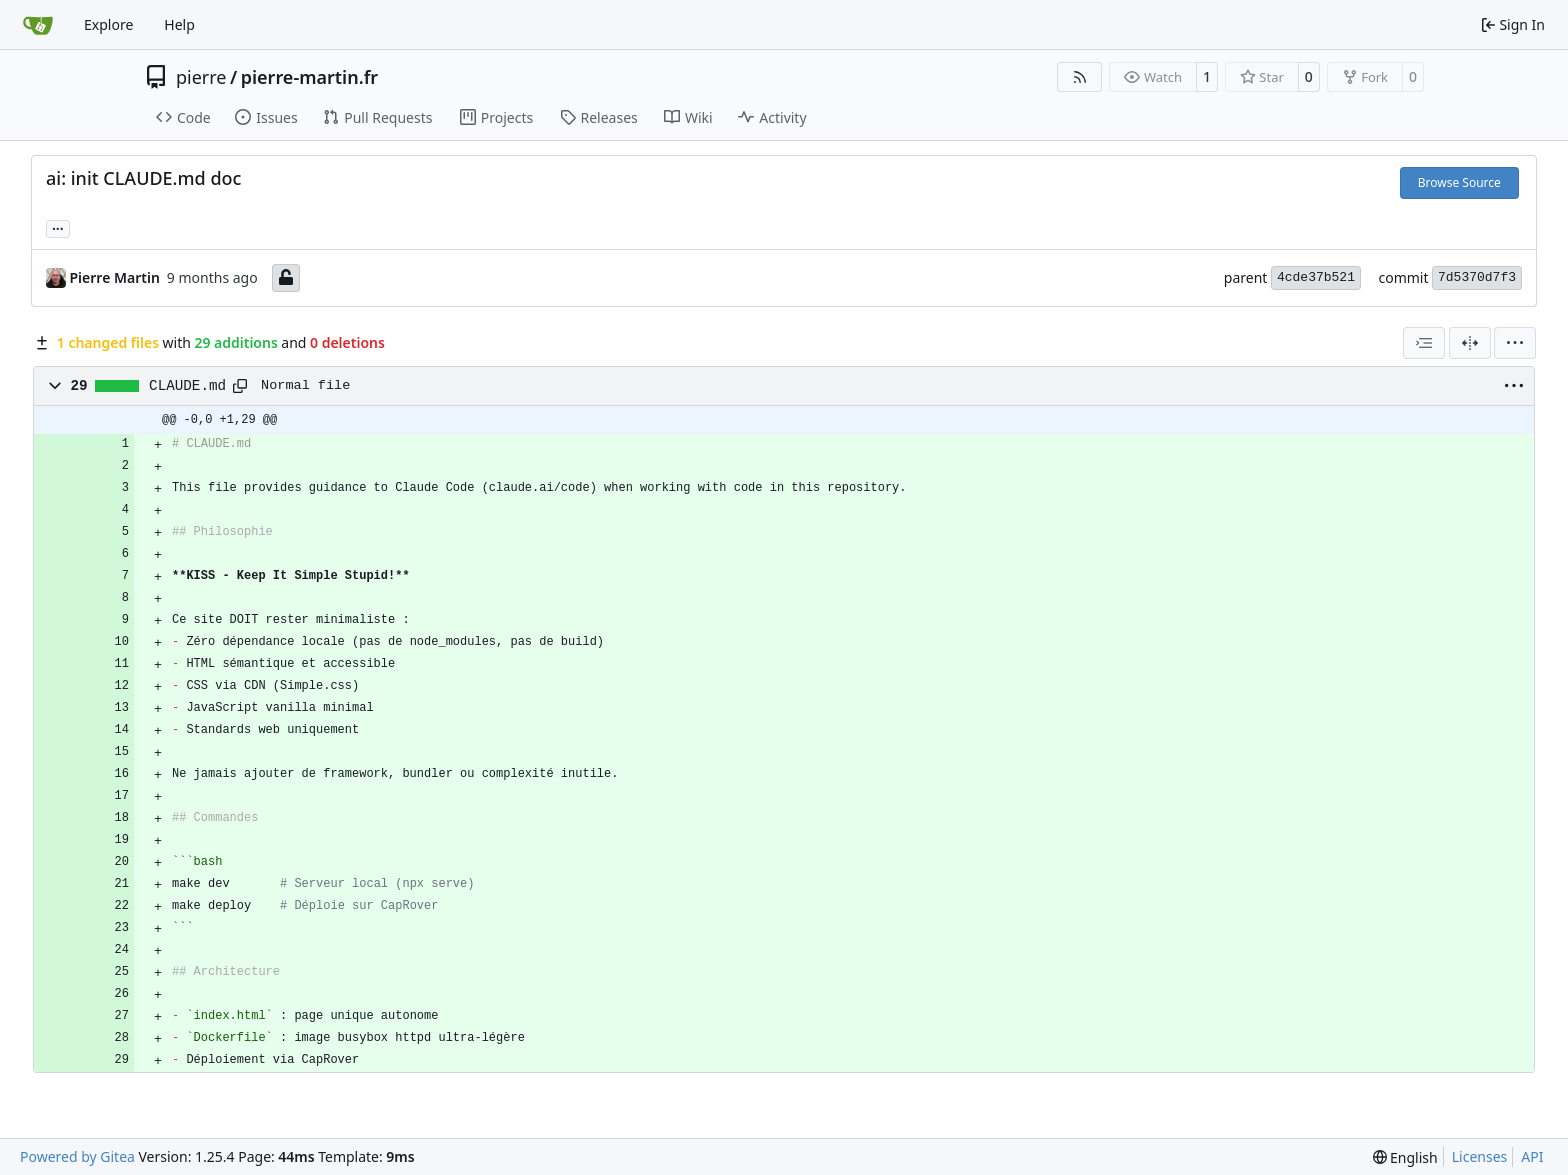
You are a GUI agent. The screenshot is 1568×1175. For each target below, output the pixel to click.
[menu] (1515, 343)
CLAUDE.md (187, 386)
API (1532, 1156)
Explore (108, 24)
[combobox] (1424, 343)
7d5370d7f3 (1477, 277)
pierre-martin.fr (309, 77)
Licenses (1480, 1156)
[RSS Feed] (1080, 77)
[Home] (38, 25)
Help (179, 24)
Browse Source (1459, 182)
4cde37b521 (1316, 277)
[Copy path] (240, 386)
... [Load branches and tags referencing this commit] (58, 227)
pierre (201, 77)
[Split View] (1470, 343)
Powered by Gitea (77, 1156)
